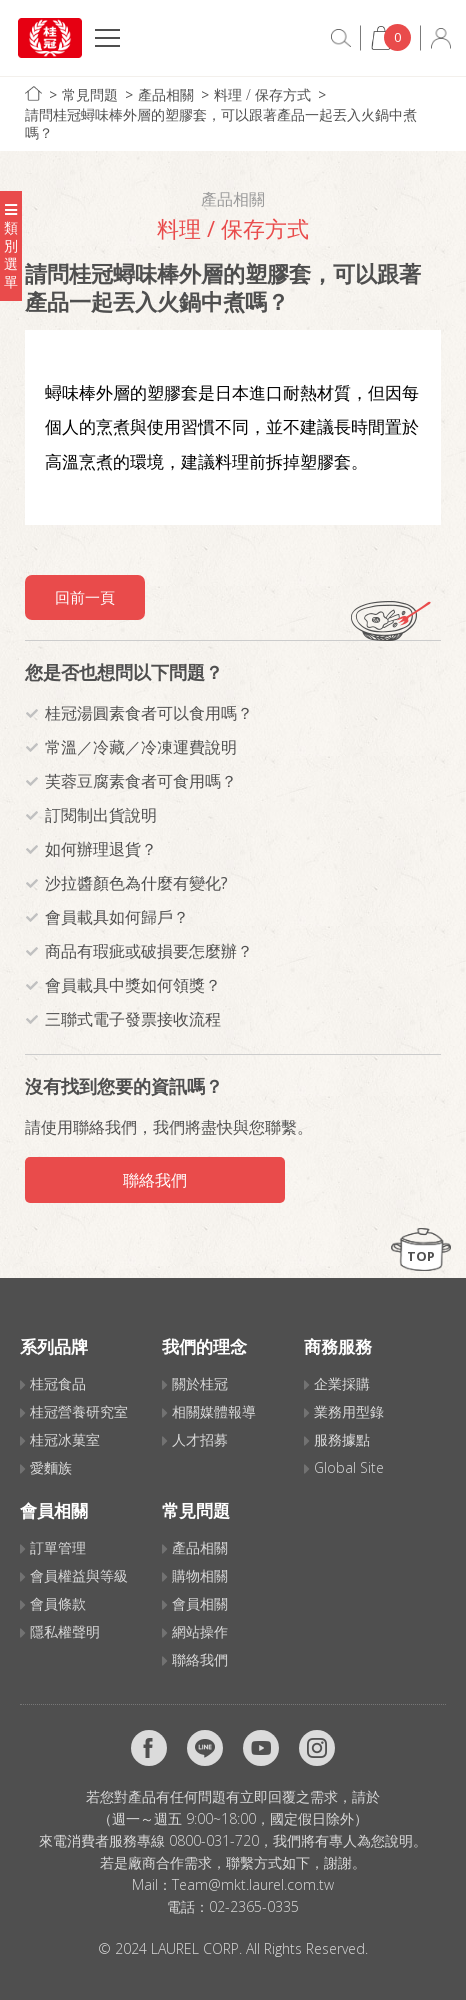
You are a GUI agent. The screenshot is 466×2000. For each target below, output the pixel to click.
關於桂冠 (200, 1383)
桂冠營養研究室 (79, 1411)
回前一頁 (85, 597)
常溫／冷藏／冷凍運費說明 (141, 747)
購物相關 (200, 1575)
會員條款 (58, 1603)
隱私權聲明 (65, 1631)
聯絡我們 (155, 1180)
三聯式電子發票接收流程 (133, 1019)
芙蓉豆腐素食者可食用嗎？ (141, 781)
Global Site (349, 1467)
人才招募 (200, 1439)
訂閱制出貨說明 (101, 815)
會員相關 (200, 1603)
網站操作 (200, 1631)
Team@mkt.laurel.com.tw (253, 1884)
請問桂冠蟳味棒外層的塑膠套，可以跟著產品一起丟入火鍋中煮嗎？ (221, 123)
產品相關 (166, 94)
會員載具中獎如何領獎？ (133, 985)
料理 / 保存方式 (262, 94)
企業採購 (342, 1383)
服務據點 (342, 1439)
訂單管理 (58, 1547)
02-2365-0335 (254, 1906)
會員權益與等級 (79, 1575)
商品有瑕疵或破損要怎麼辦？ (149, 951)
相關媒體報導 (214, 1411)
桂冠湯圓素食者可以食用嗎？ (149, 713)
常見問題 (90, 94)
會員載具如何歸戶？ (117, 917)
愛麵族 (51, 1467)
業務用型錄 (349, 1411)
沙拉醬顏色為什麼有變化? (136, 883)
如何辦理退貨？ (101, 849)
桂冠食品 (58, 1383)
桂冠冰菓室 (65, 1439)
